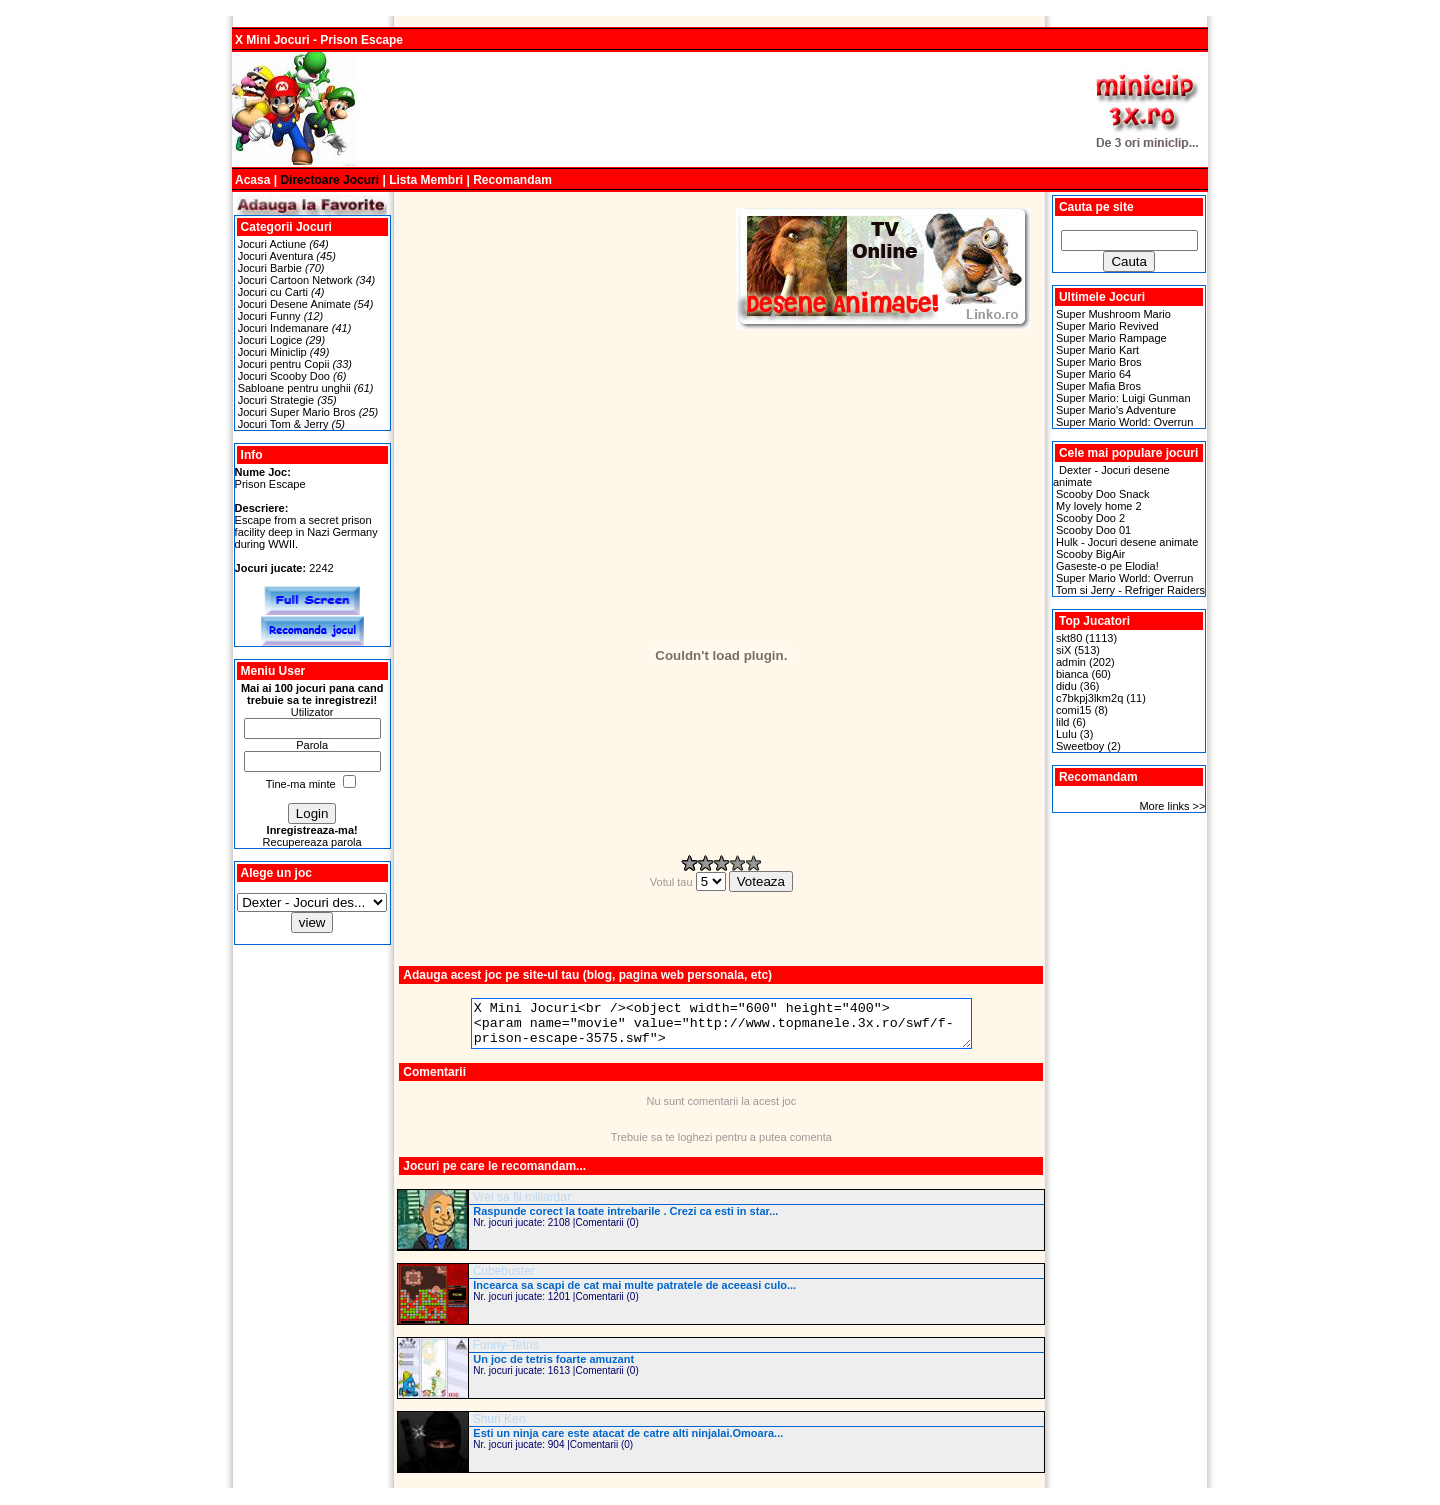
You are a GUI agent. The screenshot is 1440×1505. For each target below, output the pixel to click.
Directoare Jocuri (329, 180)
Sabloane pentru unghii (294, 388)
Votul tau (689, 882)
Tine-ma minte (301, 784)
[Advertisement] (720, 110)
